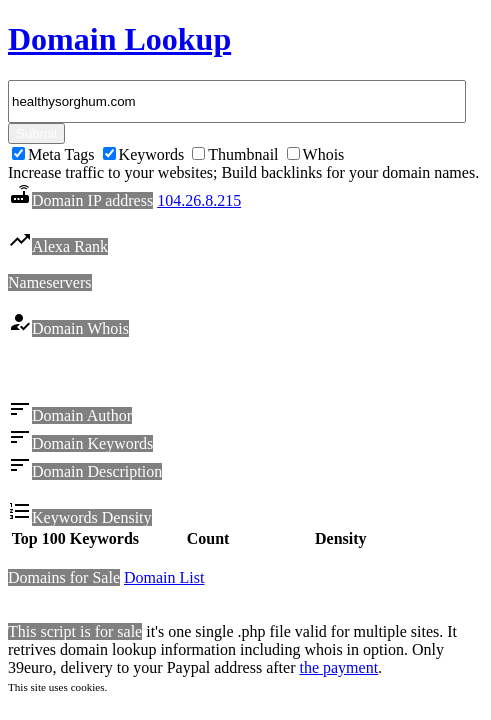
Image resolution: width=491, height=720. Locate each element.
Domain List (164, 580)
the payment (338, 670)
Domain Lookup (119, 39)
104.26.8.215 (199, 200)
